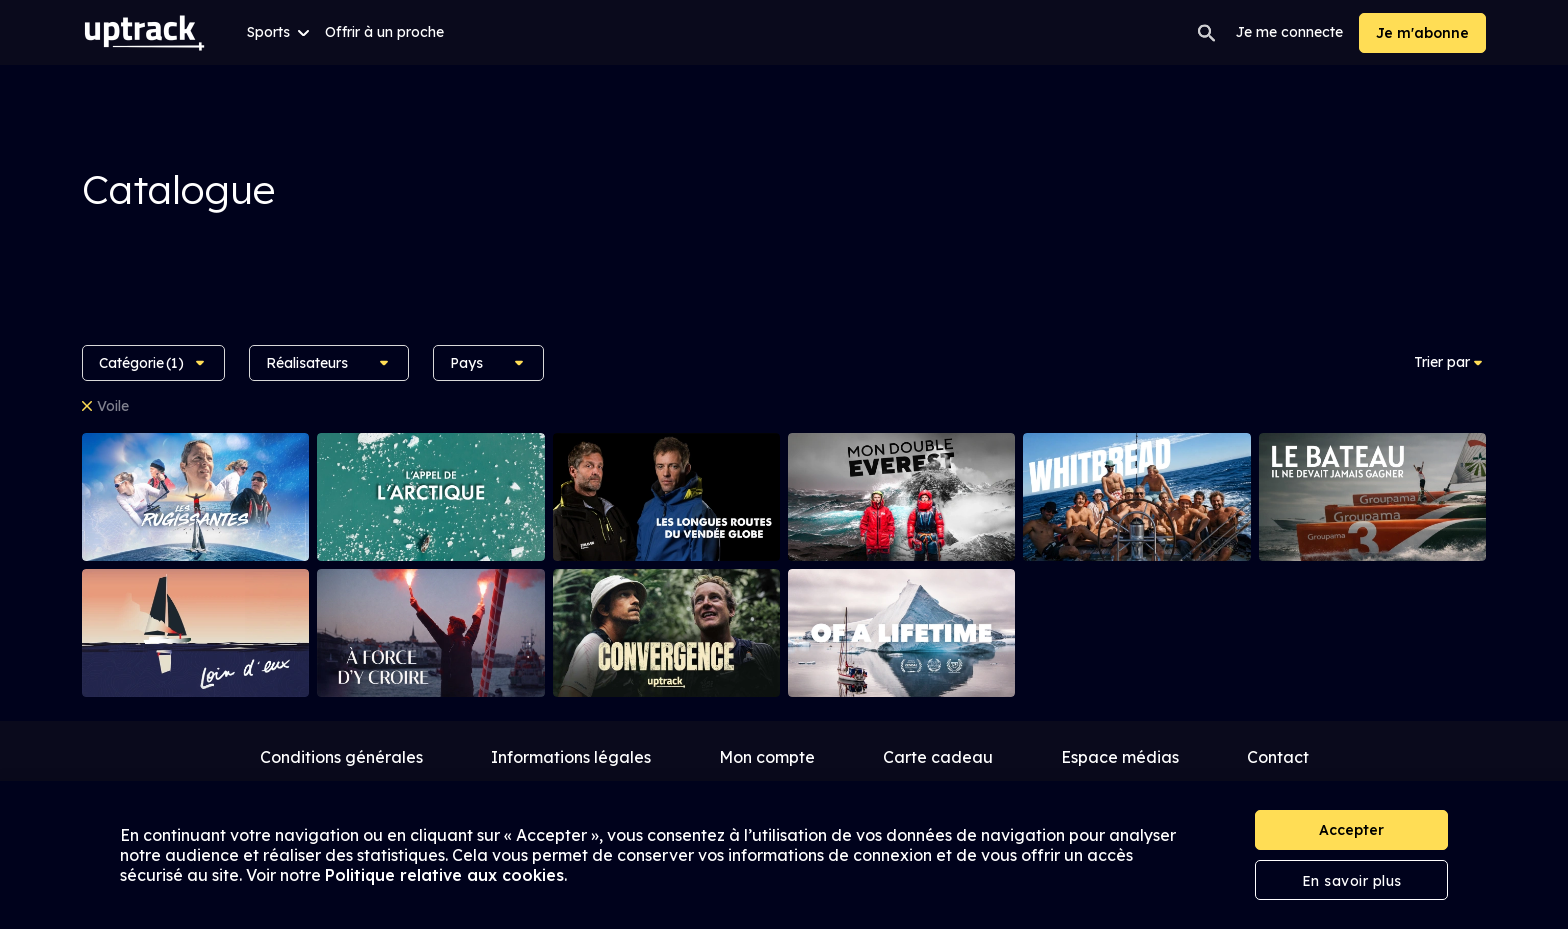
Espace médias (1120, 757)
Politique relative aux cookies (444, 875)
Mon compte (767, 757)
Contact (1278, 757)
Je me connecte (1289, 32)
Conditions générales (341, 757)
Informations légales (571, 757)
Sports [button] (278, 32)
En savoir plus (1352, 881)
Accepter (1351, 830)
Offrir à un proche (384, 32)
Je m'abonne (1422, 33)
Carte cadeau (938, 757)
